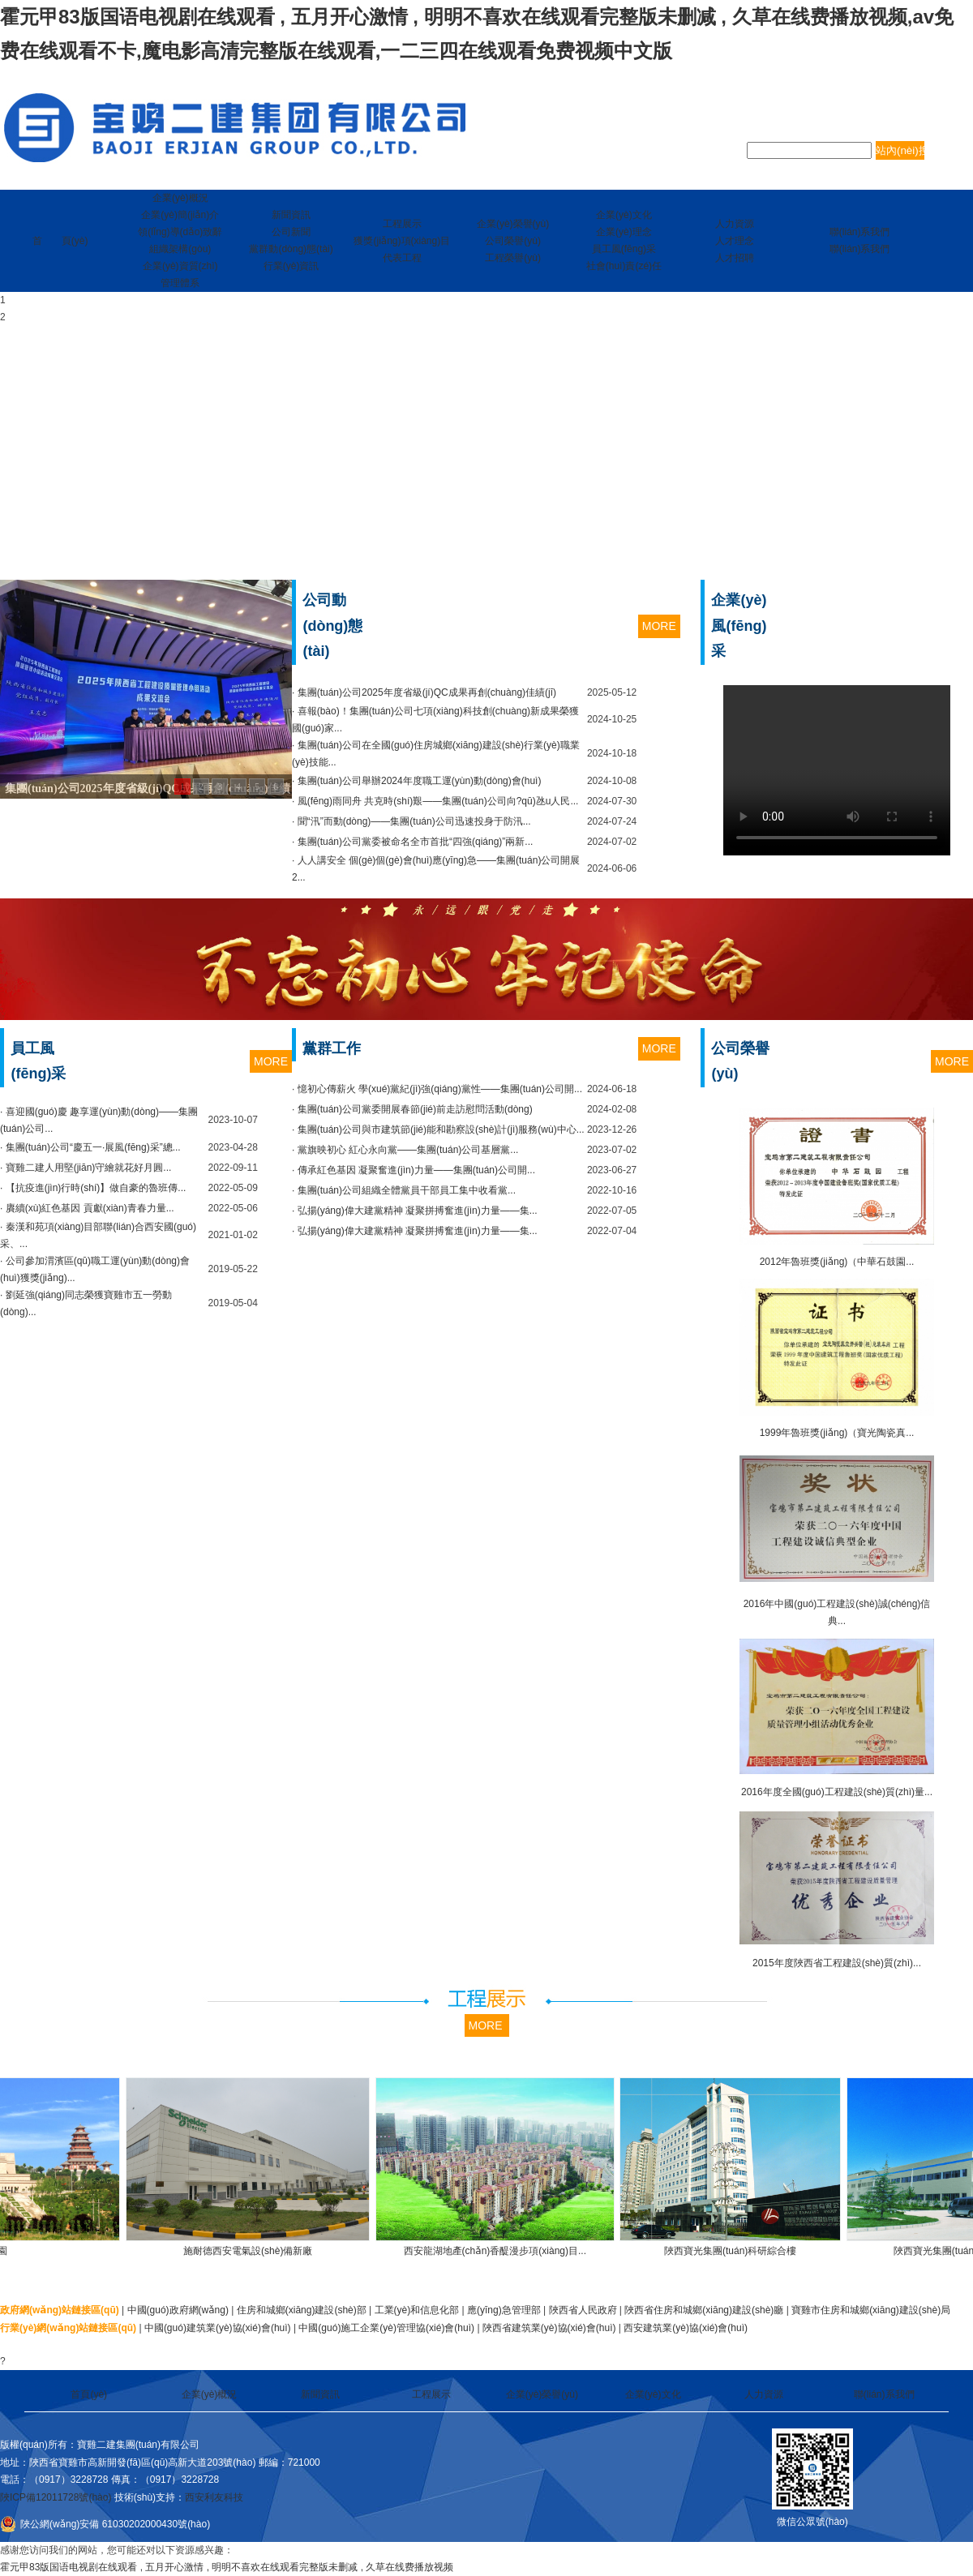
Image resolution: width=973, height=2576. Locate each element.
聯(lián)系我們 (884, 2394)
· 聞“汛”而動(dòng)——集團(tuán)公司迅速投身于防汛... (411, 821)
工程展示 (431, 2394)
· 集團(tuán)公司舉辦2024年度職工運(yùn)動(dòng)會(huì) (416, 781)
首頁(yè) (89, 2394)
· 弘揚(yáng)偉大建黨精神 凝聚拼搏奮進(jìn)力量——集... (415, 1210)
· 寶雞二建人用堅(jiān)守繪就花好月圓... (85, 1167)
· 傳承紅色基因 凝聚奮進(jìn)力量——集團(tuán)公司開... (413, 1170)
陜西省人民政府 (583, 2310)
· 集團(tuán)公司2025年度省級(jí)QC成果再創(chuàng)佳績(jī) (424, 692)
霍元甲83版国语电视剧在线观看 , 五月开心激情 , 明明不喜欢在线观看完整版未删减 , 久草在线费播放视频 (226, 2567)
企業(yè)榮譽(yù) (542, 2394)
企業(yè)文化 (653, 2394)
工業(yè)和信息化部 (417, 2310)
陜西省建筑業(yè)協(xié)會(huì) (549, 2328)
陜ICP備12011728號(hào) (55, 2497)
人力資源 (763, 2394)
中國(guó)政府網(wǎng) (178, 2310)
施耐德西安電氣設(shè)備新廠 (259, 2251)
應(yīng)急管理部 (504, 2310)
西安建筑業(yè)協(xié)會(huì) (686, 2328)
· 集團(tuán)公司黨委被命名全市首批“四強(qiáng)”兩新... (412, 841)
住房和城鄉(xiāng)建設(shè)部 (301, 2310)
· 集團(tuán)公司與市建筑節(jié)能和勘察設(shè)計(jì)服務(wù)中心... (438, 1129)
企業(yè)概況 (210, 2394)
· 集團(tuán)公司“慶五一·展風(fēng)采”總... (90, 1147)
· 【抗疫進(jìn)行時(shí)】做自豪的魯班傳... (93, 1188)
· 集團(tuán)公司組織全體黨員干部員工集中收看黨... (404, 1190)
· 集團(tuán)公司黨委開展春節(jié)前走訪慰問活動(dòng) (412, 1109)
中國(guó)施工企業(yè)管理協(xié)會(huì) (386, 2328)
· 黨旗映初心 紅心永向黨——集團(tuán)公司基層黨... (405, 1149)
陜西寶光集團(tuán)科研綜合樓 (742, 2251)
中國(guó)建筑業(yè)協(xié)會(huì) (217, 2328)
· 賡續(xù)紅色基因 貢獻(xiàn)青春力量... (87, 1208)
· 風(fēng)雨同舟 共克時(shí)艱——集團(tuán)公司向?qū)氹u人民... (435, 801)
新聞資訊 (320, 2394)
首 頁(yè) (60, 240)
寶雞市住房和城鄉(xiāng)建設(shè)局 (870, 2310)
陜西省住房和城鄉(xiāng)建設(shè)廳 (703, 2310)
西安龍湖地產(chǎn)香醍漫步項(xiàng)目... (507, 2251)
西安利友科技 (214, 2497)
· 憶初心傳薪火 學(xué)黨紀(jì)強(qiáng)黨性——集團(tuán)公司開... (437, 1089)
